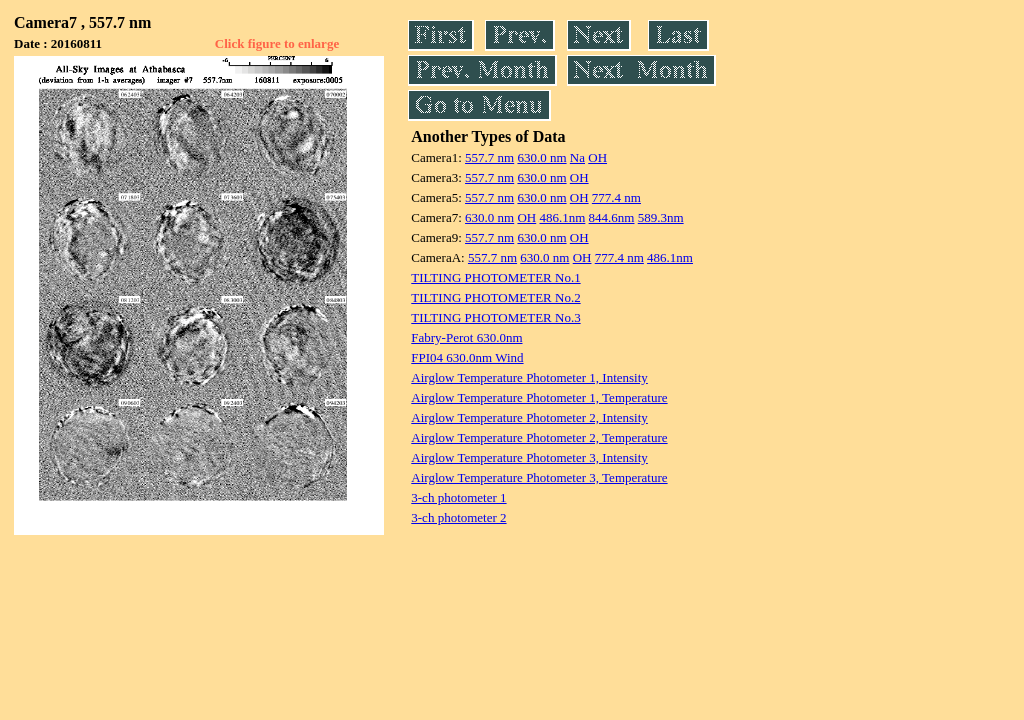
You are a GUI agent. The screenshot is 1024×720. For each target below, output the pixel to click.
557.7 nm (489, 157)
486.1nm (562, 217)
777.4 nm (616, 197)
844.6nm (612, 217)
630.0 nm (541, 157)
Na (577, 157)
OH (597, 157)
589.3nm (661, 217)
